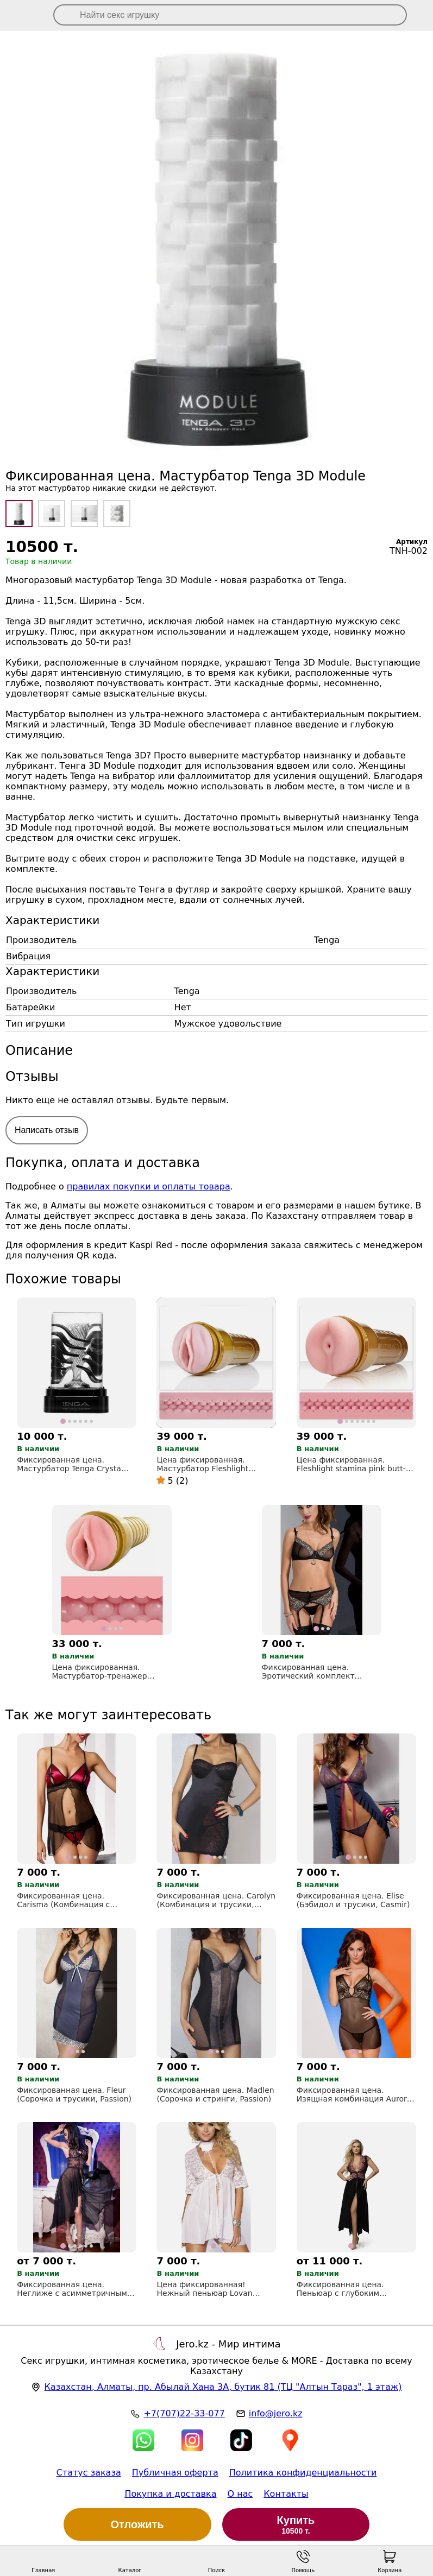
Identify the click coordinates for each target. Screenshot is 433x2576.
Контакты (285, 2494)
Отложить (137, 2524)
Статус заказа (89, 2472)
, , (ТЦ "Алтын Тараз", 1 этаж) (222, 2387)
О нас (240, 2494)
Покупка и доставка (170, 2494)
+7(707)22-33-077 (183, 2413)
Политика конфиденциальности (303, 2472)
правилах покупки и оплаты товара (148, 1186)
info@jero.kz (276, 2413)
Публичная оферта (175, 2472)
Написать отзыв (47, 1130)
